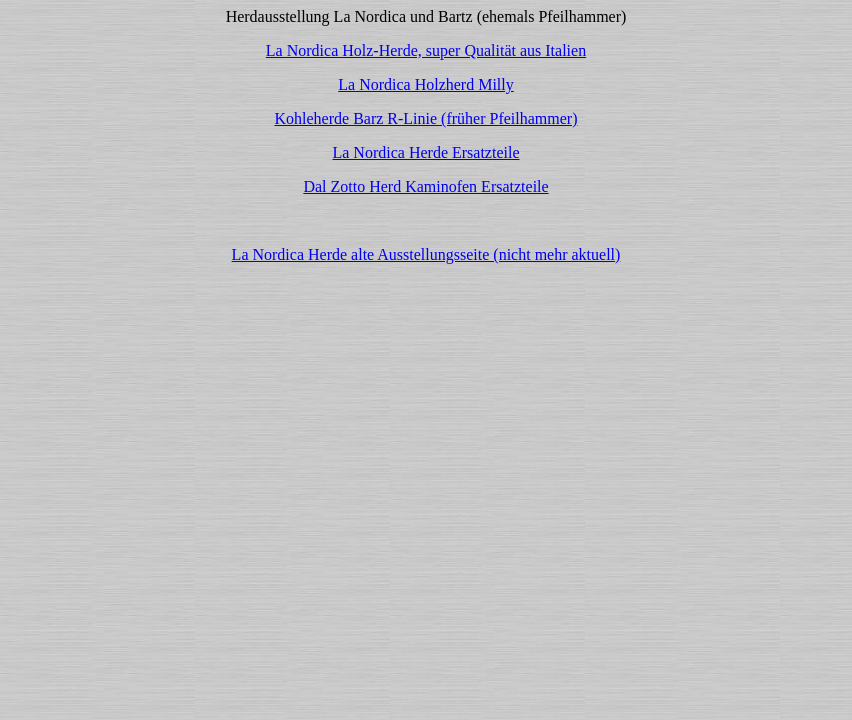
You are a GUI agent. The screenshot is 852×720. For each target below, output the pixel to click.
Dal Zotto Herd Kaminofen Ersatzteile (425, 186)
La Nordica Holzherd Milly (426, 84)
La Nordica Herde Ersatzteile (425, 152)
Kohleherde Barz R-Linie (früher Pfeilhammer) (426, 118)
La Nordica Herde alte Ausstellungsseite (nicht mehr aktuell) (426, 254)
